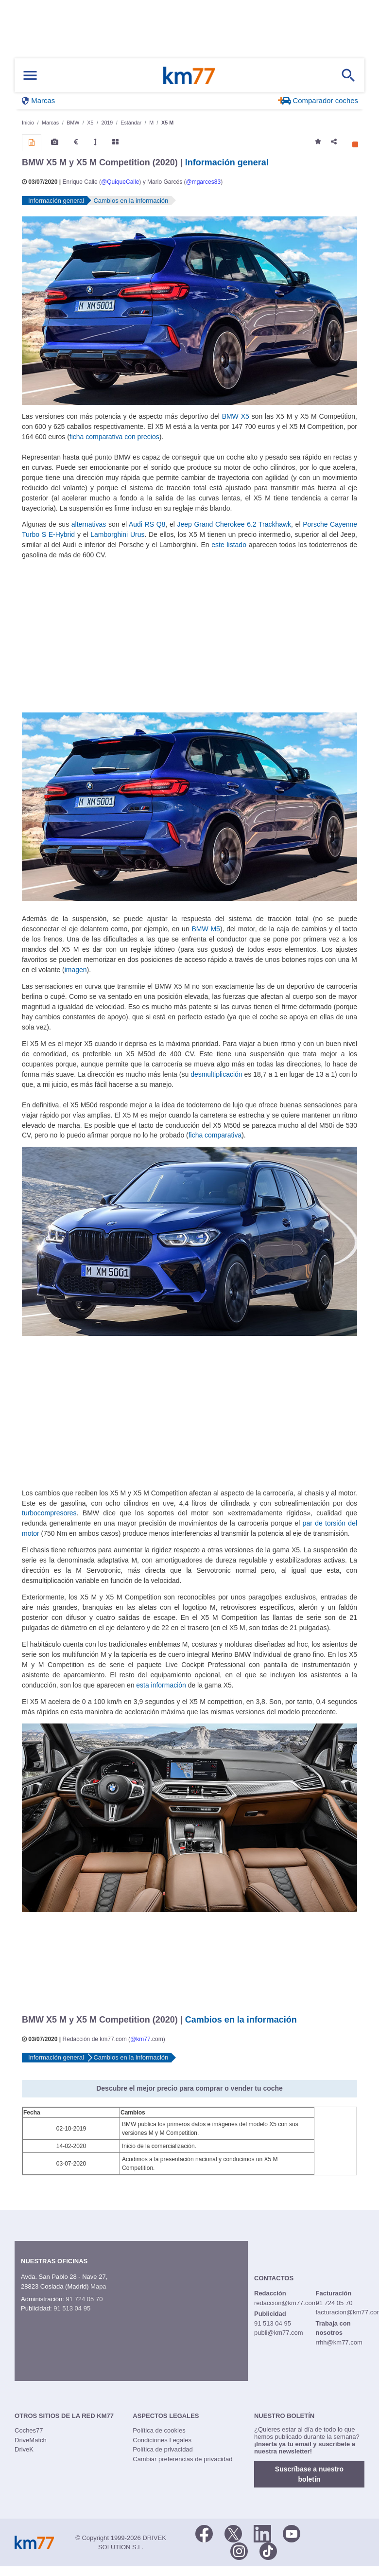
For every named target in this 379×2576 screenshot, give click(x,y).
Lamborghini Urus (117, 534)
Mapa (98, 2286)
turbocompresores (49, 1513)
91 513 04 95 (71, 2308)
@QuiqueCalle (120, 181)
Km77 (189, 75)
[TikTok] (268, 2550)
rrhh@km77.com (338, 2342)
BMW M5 (206, 929)
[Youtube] (291, 2532)
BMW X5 (235, 416)
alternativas (88, 524)
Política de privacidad (163, 2449)
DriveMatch (31, 2440)
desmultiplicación (216, 1074)
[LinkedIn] (262, 2532)
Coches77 (29, 2430)
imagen (76, 970)
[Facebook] (204, 2532)
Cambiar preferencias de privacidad (182, 2459)
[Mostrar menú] (30, 76)
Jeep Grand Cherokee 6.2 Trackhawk (234, 524)
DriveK (24, 2449)
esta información (161, 1685)
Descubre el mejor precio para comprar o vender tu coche (189, 2088)
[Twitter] (233, 2532)
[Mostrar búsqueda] (348, 75)
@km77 (140, 2039)
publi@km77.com (278, 2332)
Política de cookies (159, 2430)
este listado (228, 545)
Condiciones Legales (162, 2440)
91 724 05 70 (84, 2299)
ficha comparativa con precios (114, 437)
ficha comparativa (215, 1135)
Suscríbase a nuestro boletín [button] (309, 2474)
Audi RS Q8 (147, 524)
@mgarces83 (203, 181)
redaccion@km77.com (285, 2303)
